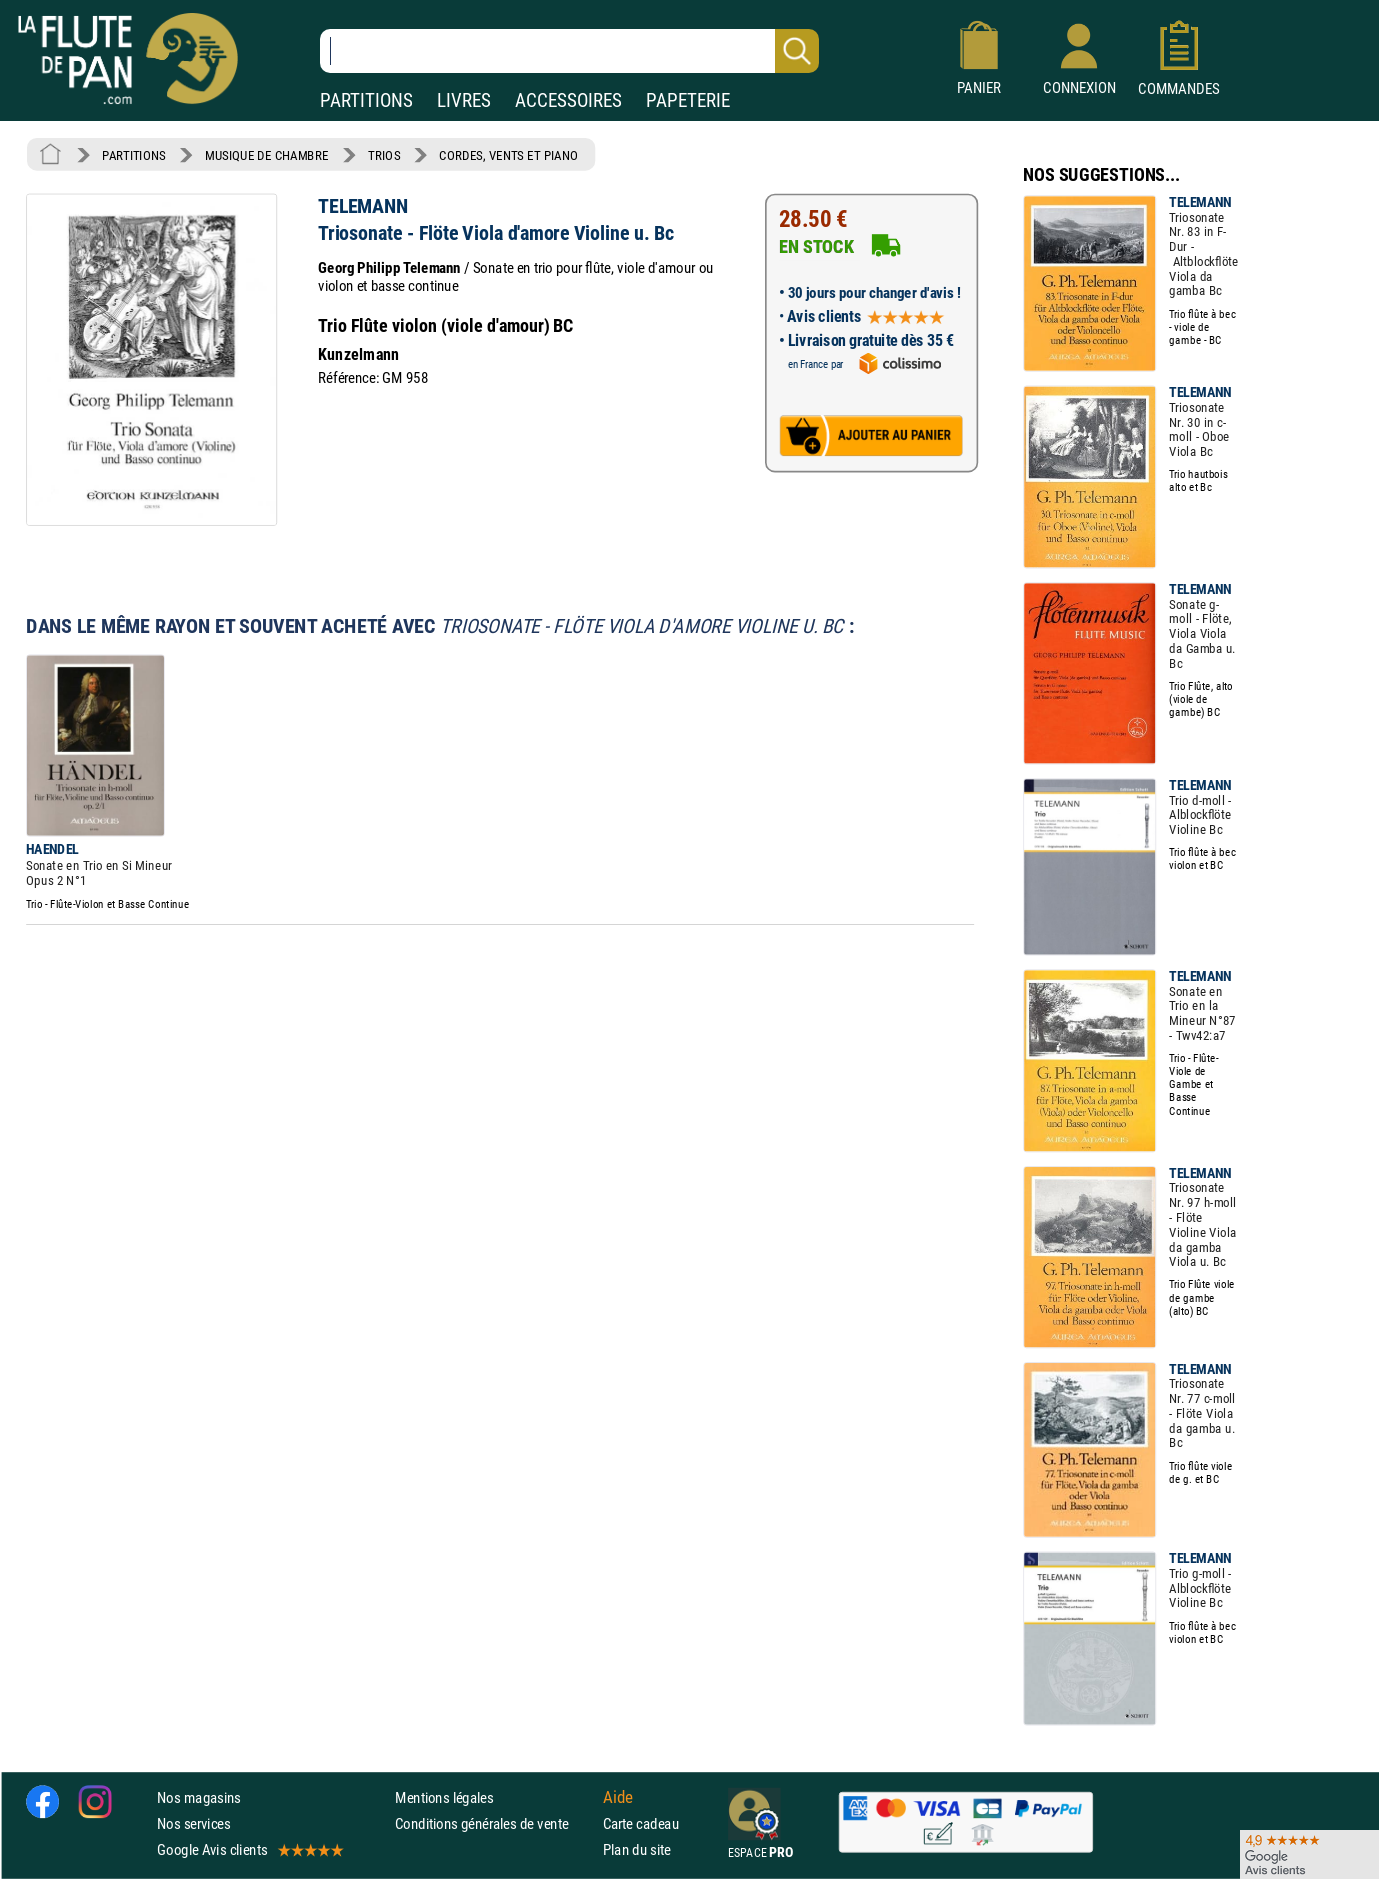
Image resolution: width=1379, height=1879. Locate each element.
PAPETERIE (688, 100)
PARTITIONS (366, 100)
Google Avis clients (249, 1849)
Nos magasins (199, 1796)
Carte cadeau (641, 1823)
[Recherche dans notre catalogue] (569, 51)
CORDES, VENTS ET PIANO (508, 155)
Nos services (193, 1823)
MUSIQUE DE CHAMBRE (267, 155)
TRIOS (384, 155)
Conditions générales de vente (494, 1823)
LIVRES (464, 100)
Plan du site (637, 1849)
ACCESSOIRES (568, 100)
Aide (618, 1797)
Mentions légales (444, 1796)
